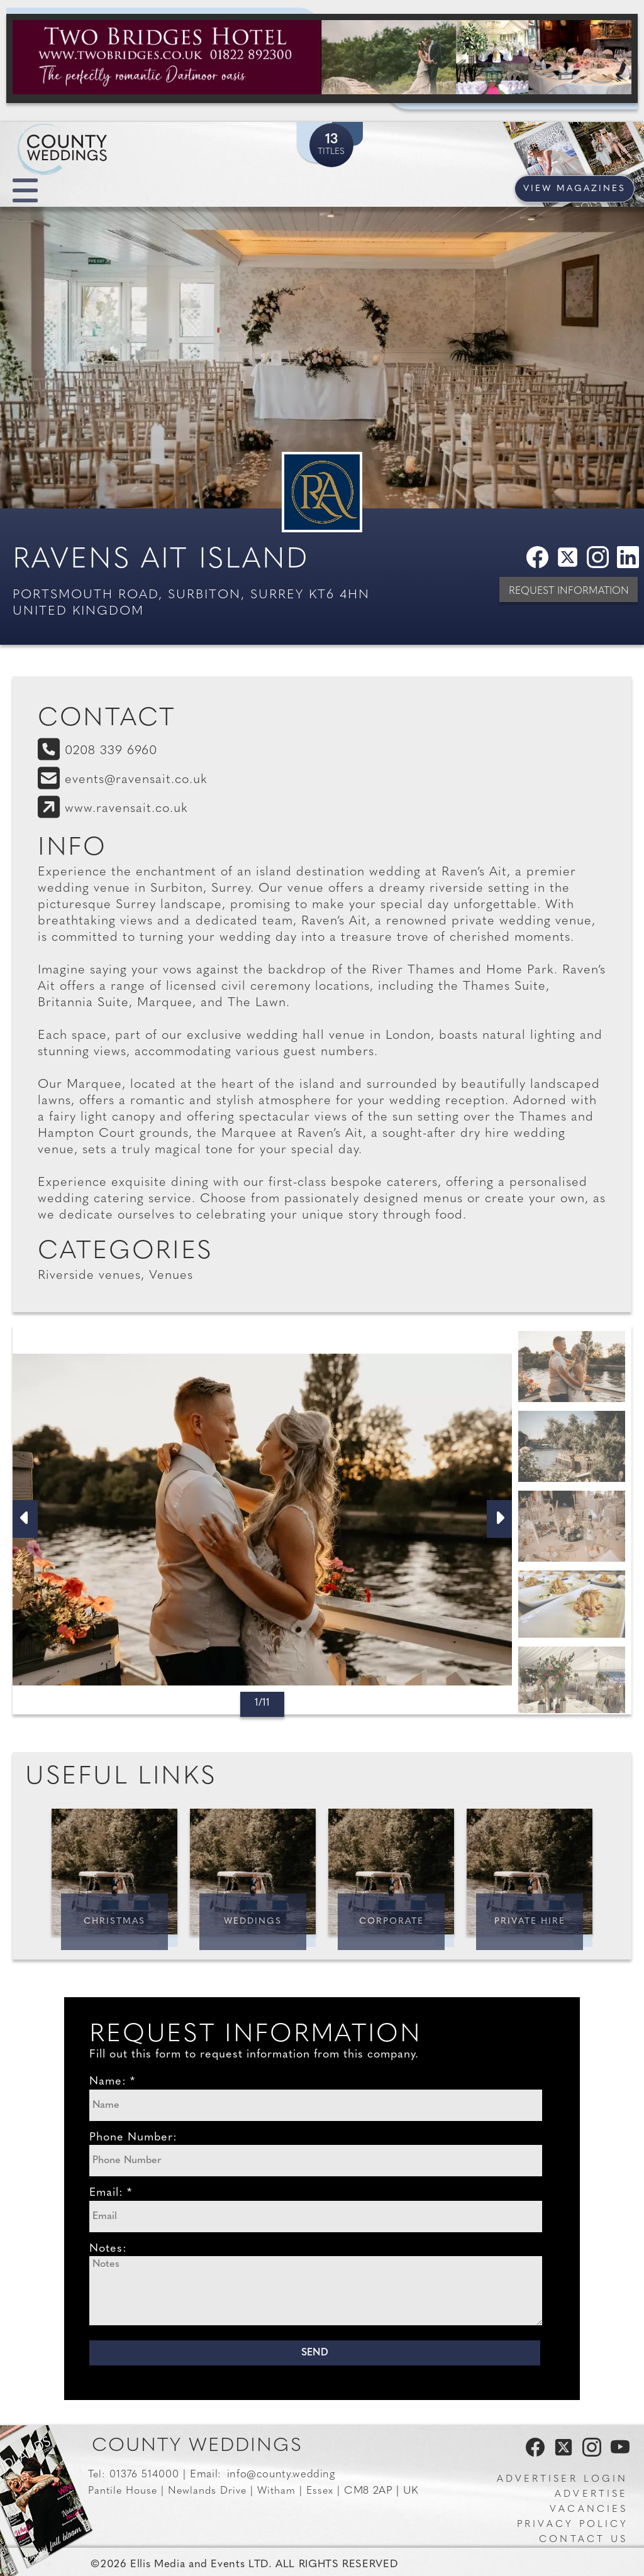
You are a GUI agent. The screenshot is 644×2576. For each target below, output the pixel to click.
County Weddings (197, 2446)
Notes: (108, 2249)
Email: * (110, 2193)
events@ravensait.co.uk (136, 780)
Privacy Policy (572, 2524)
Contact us (583, 2540)
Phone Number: (133, 2138)
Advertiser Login (562, 2479)
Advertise (591, 2494)
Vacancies (589, 2509)
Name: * (112, 2082)
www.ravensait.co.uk (126, 809)
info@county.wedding (281, 2474)
